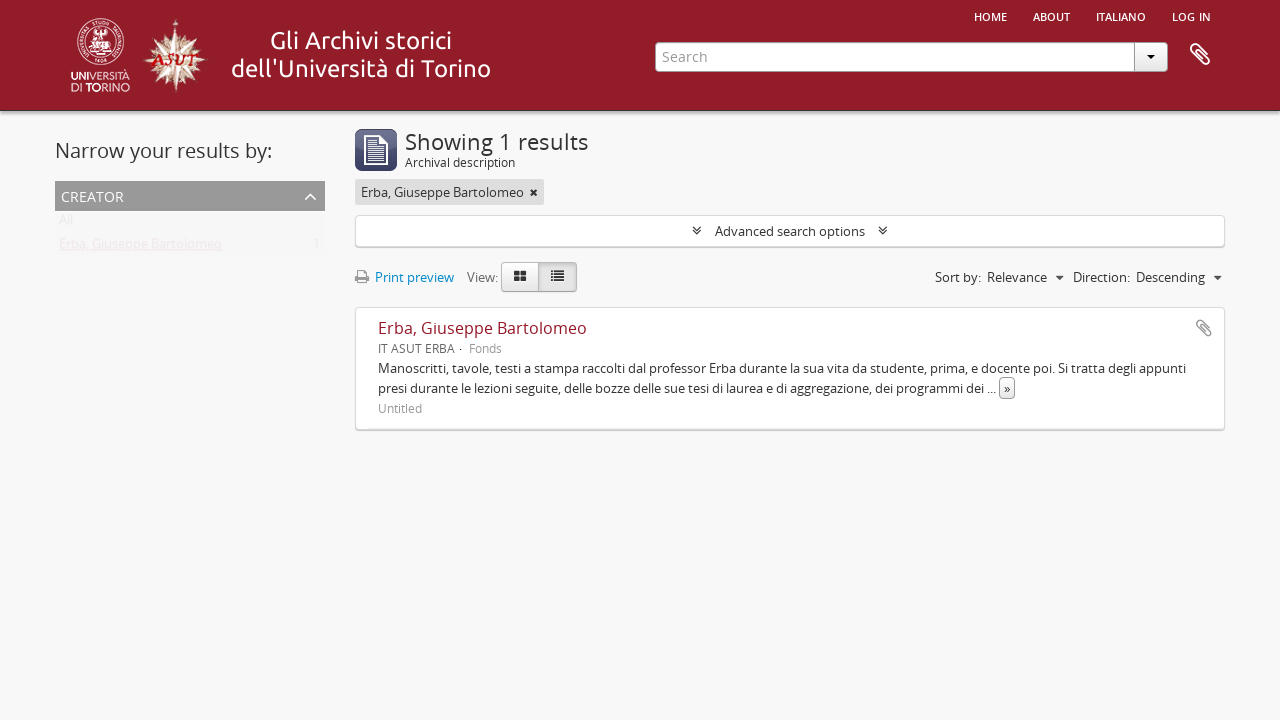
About (1051, 15)
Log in (1191, 15)
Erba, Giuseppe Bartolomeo (140, 248)
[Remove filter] (534, 192)
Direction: (1101, 277)
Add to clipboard (1204, 328)
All (66, 224)
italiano (1121, 15)
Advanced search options (790, 231)
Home (990, 15)
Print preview (404, 277)
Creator (92, 194)
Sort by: (958, 277)
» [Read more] (1007, 388)
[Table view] (557, 277)
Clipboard (1200, 55)
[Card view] (520, 277)
